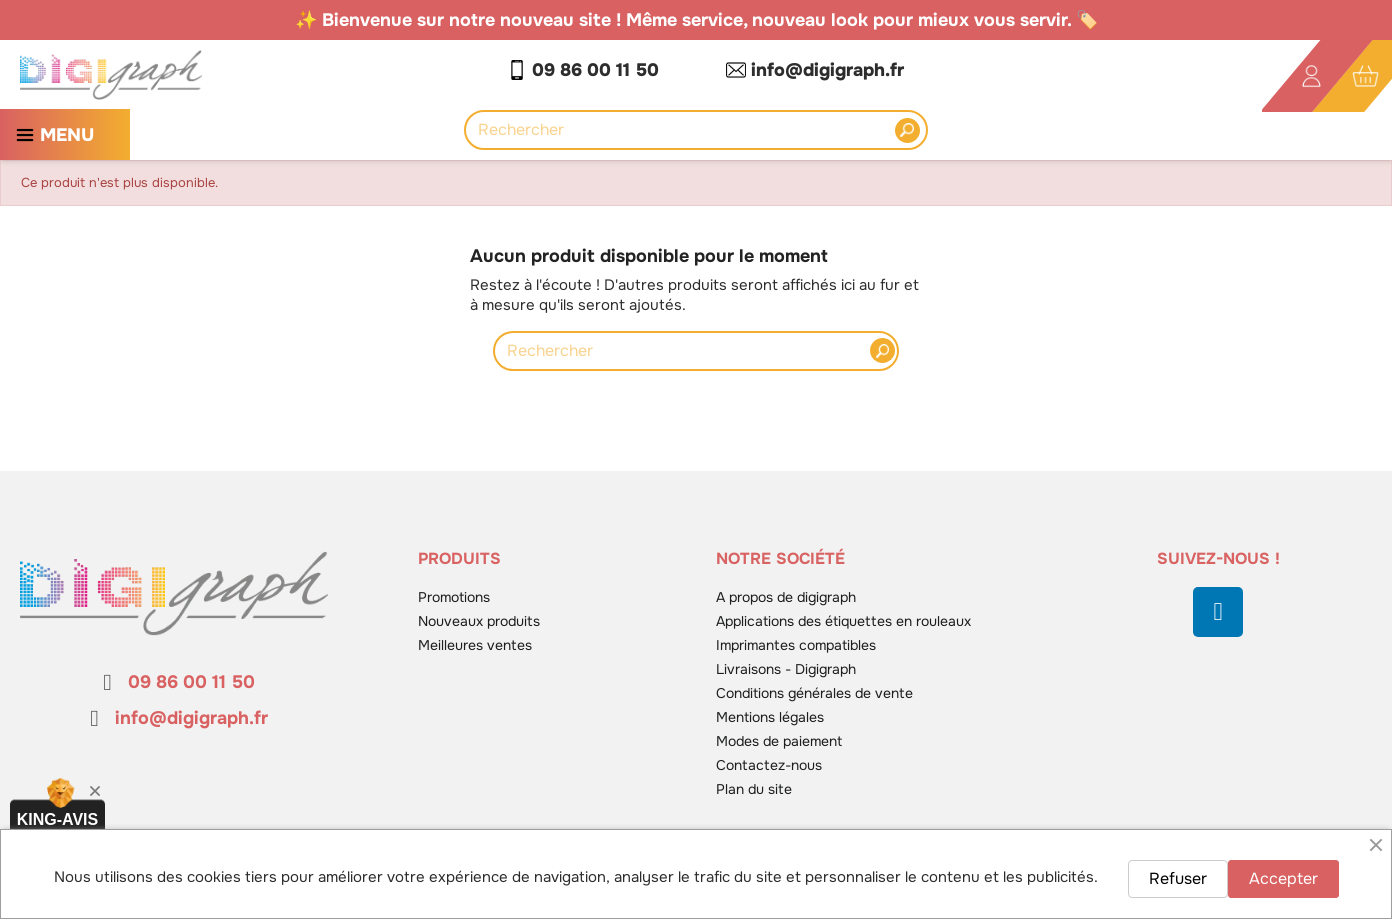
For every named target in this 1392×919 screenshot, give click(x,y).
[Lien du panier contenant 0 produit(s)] (1365, 76)
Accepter (1283, 878)
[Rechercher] (685, 130)
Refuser (1178, 878)
